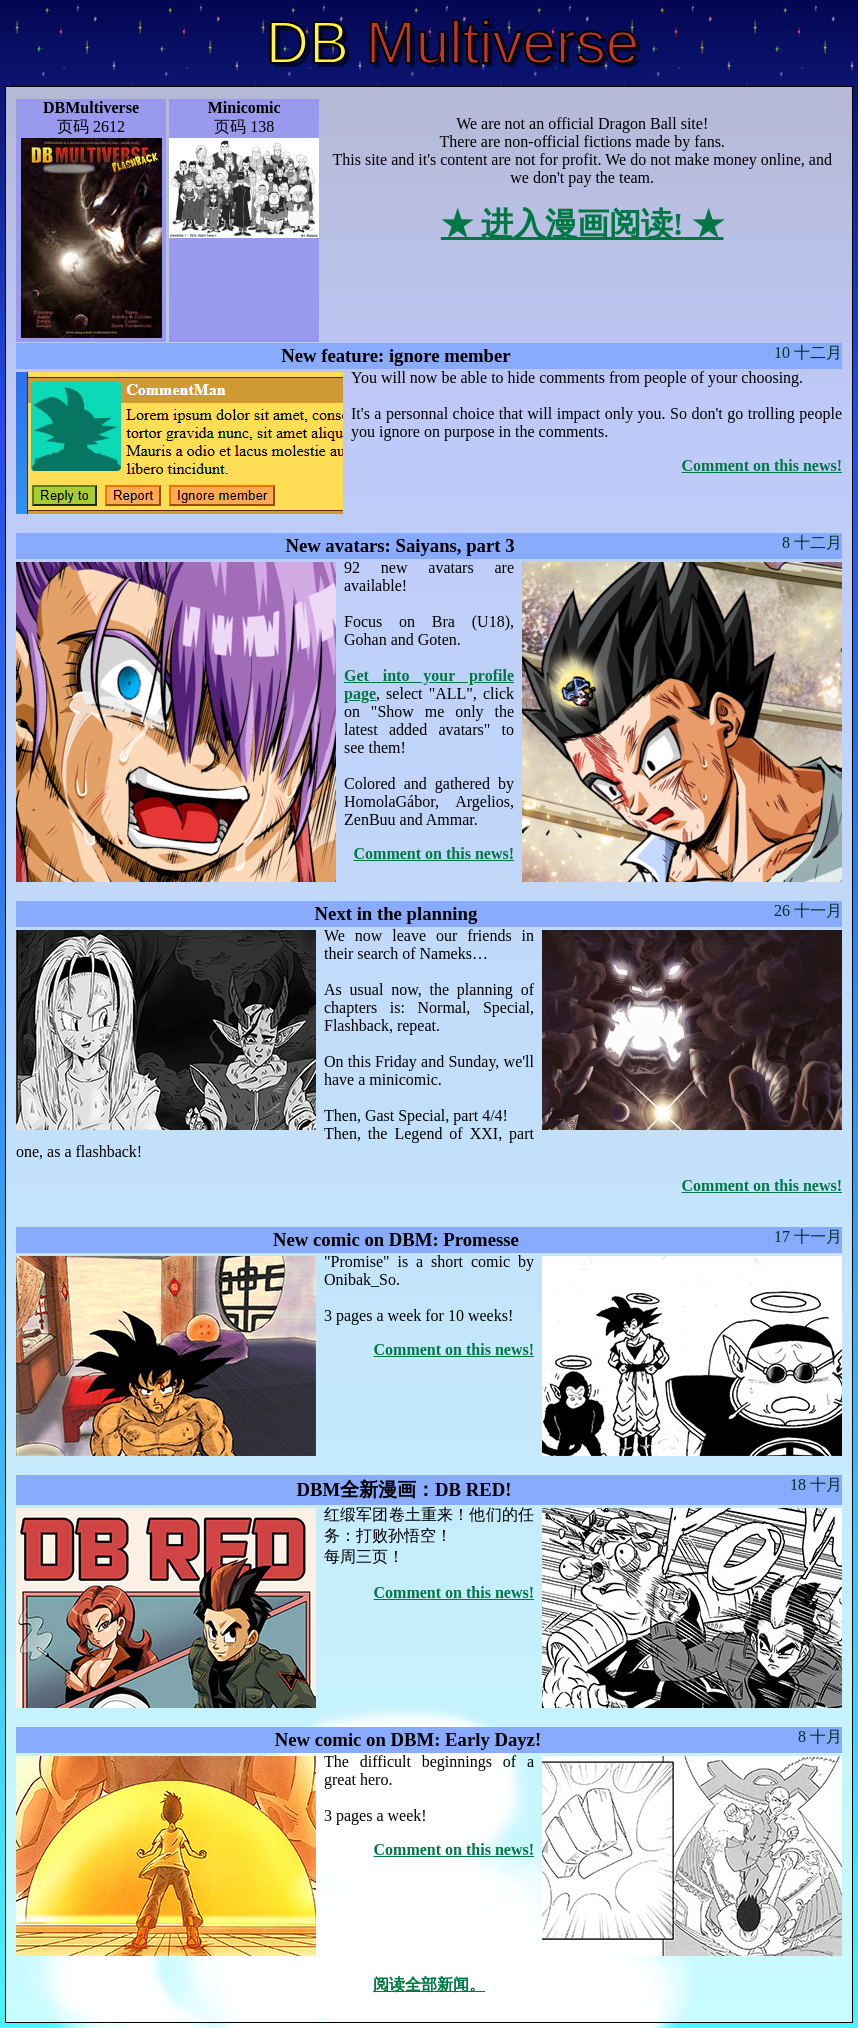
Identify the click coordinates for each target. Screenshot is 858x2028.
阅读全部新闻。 (429, 1984)
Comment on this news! (762, 465)
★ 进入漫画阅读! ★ (582, 224)
